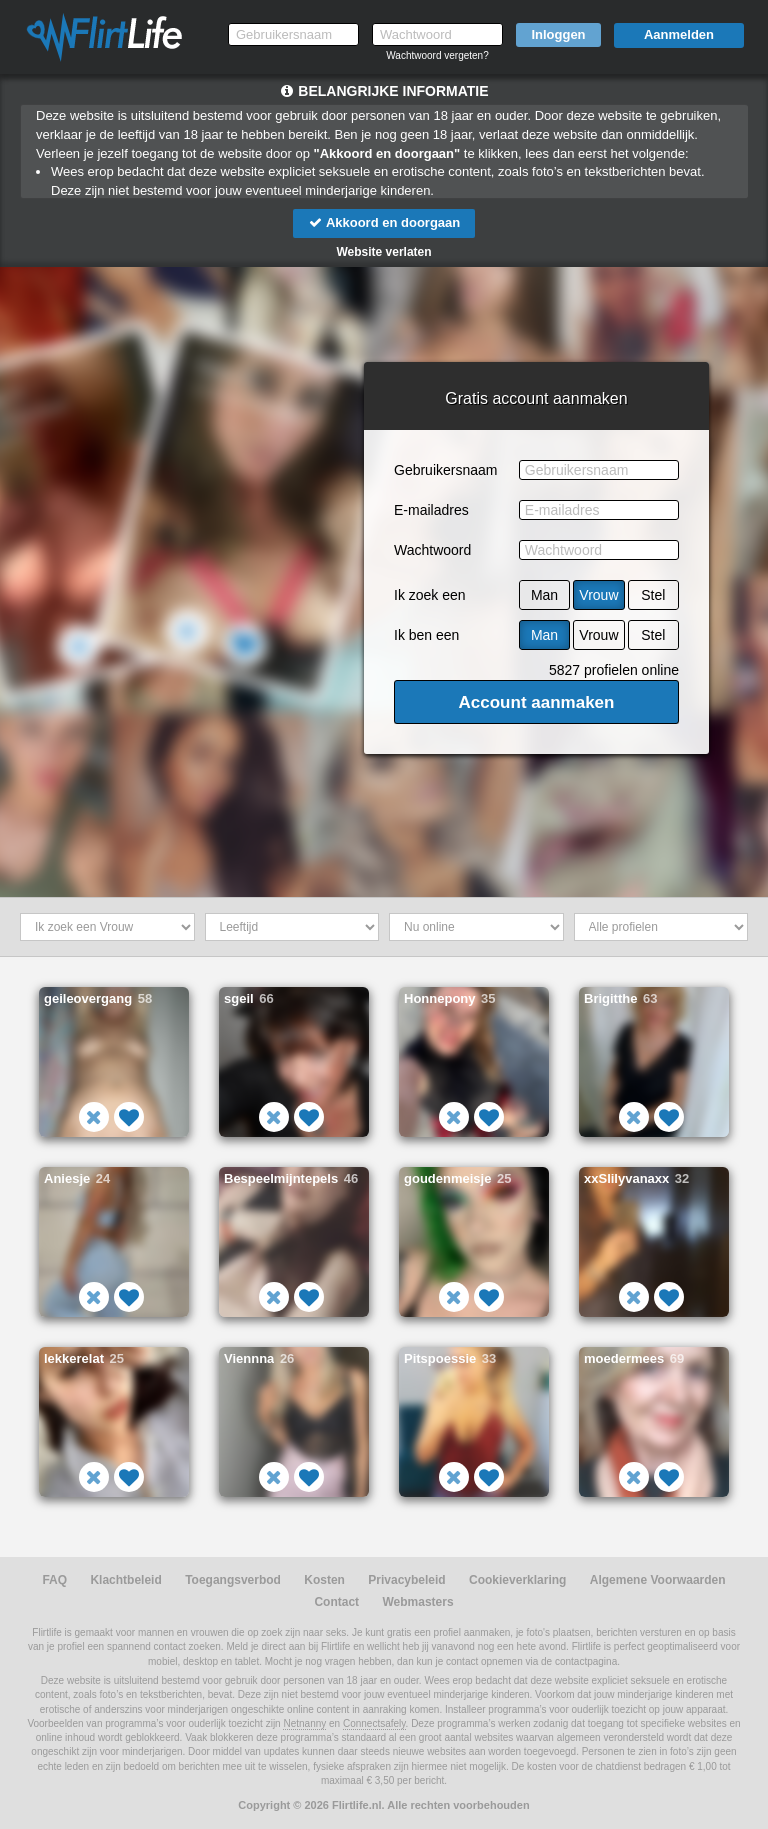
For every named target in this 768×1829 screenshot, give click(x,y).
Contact (336, 1602)
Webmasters (417, 1602)
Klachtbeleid (125, 1580)
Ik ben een (426, 635)
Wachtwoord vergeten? (437, 55)
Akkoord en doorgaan (384, 222)
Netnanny (304, 1723)
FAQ (54, 1580)
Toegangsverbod (233, 1580)
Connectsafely (374, 1723)
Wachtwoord (432, 550)
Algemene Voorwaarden (658, 1580)
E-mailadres (431, 510)
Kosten (324, 1580)
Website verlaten (383, 252)
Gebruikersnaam (446, 470)
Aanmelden (679, 34)
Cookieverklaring (517, 1580)
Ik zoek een (430, 595)
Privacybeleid (406, 1580)
